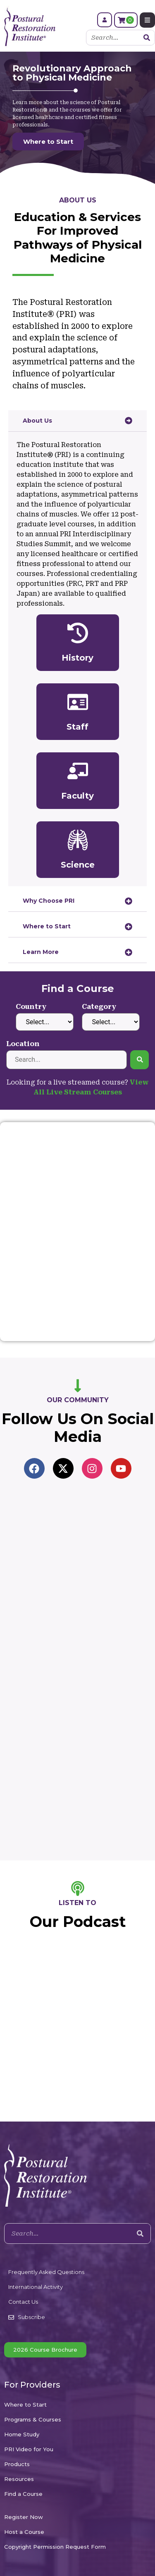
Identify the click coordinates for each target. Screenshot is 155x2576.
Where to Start (25, 2404)
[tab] (77, 421)
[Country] (45, 1022)
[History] (77, 633)
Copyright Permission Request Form (55, 2546)
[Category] (111, 1022)
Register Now (23, 2517)
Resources (19, 2479)
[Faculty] (77, 771)
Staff (77, 727)
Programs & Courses (32, 2419)
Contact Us (23, 2301)
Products (17, 2464)
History (77, 658)
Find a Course (23, 2493)
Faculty (77, 796)
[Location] (66, 1059)
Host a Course (24, 2531)
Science (78, 865)
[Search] (147, 37)
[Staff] (77, 702)
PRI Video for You (28, 2449)
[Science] (77, 840)
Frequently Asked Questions (46, 2272)
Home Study (21, 2434)
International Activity (35, 2286)
